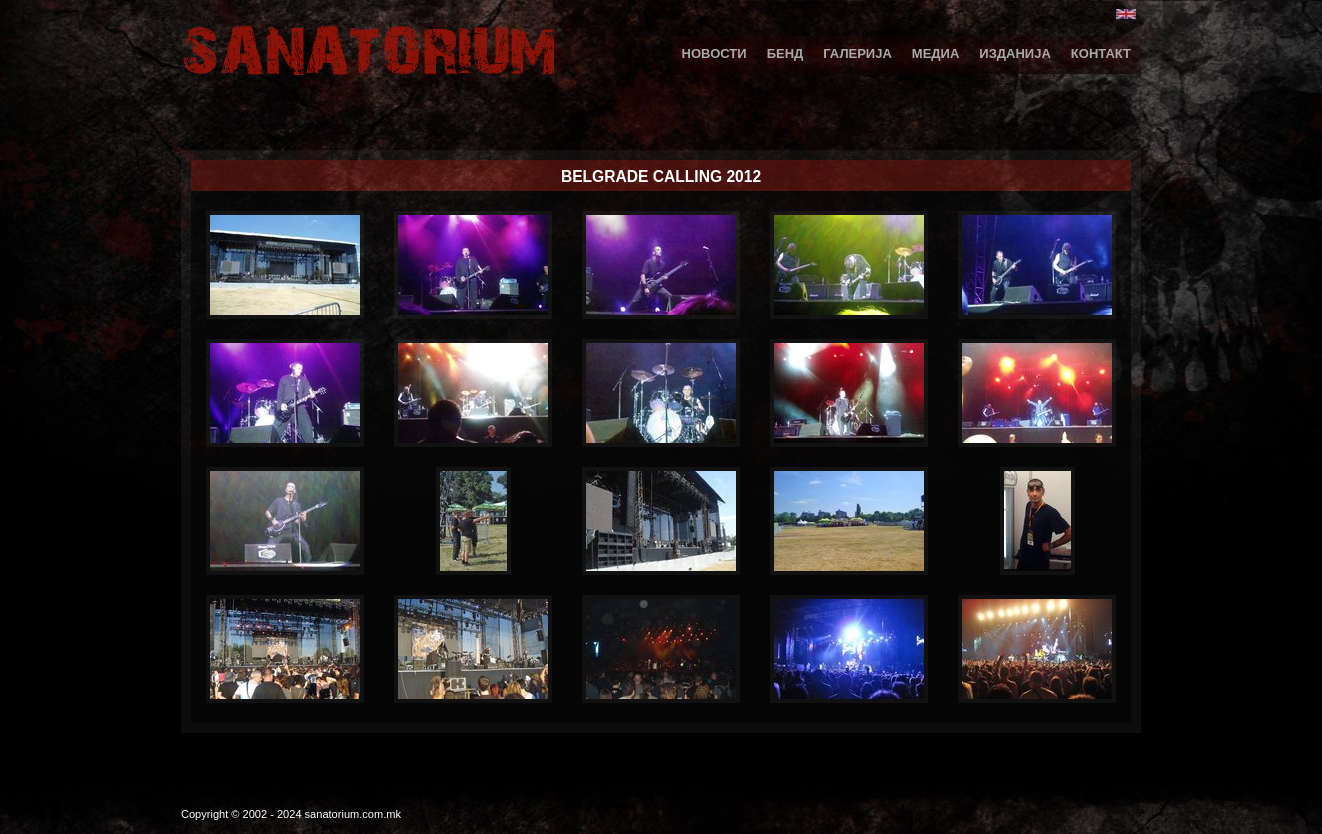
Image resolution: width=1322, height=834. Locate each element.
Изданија (1015, 53)
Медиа (936, 53)
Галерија (857, 53)
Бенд (785, 53)
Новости (714, 53)
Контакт (1101, 53)
